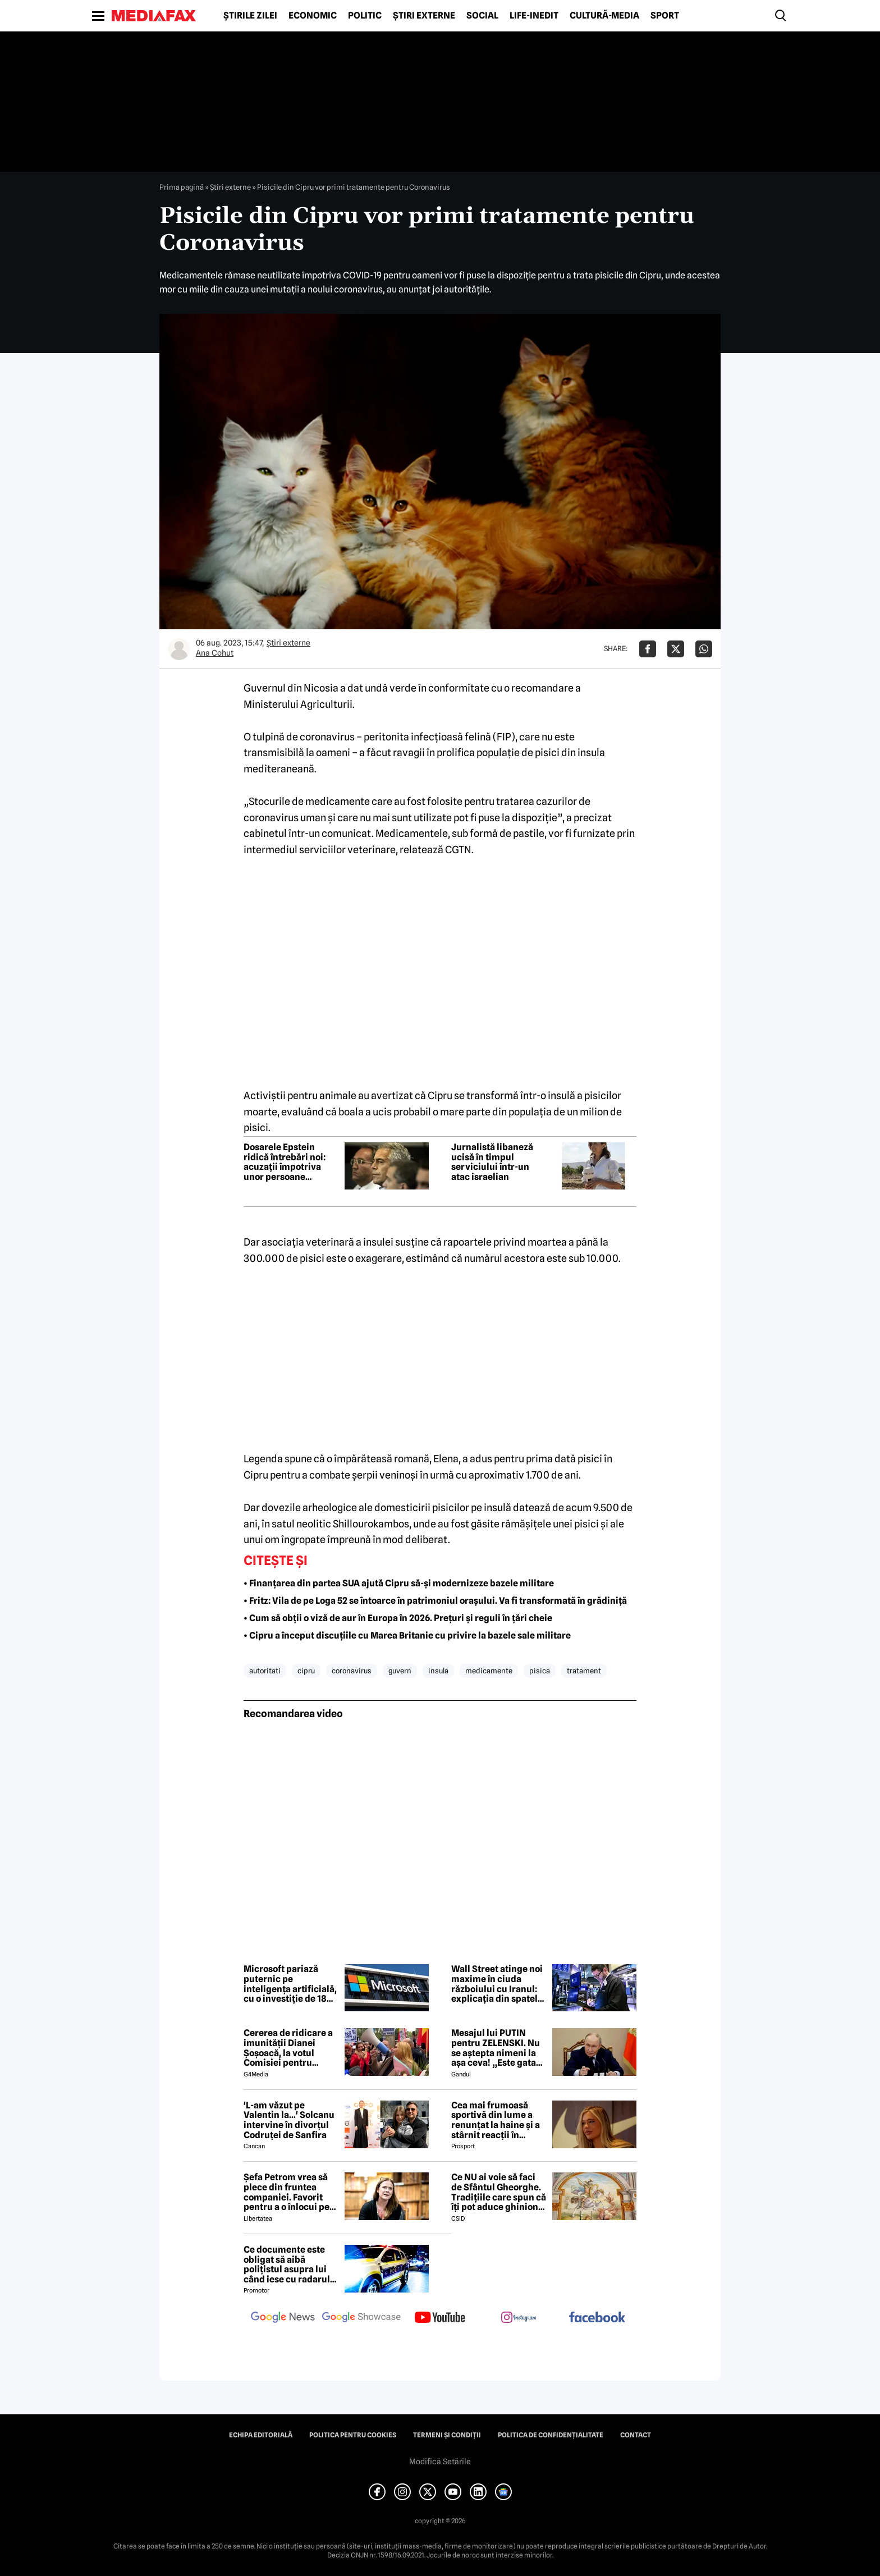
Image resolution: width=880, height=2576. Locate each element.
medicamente (488, 1670)
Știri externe (424, 15)
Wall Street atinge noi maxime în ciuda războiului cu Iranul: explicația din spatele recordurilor (497, 1983)
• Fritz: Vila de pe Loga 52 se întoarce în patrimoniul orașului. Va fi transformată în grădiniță (435, 1600)
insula (438, 1670)
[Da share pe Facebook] (647, 648)
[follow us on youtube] (440, 2318)
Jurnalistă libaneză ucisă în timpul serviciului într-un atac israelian (492, 1162)
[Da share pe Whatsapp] (703, 648)
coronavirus (352, 1670)
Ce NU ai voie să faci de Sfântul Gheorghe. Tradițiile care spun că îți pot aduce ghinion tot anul (498, 2192)
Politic (365, 15)
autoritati (265, 1670)
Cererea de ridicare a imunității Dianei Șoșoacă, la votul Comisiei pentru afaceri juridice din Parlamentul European (288, 2047)
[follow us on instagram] (518, 2318)
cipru (306, 1670)
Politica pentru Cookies (352, 2435)
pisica (539, 1670)
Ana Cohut (214, 652)
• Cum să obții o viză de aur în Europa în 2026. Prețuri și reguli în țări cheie (398, 1618)
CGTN (458, 849)
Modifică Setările (440, 2461)
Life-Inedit (534, 15)
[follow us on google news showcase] (361, 2318)
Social (482, 15)
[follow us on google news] (283, 2318)
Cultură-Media (604, 15)
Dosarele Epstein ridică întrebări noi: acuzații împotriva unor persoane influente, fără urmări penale (290, 1162)
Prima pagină (181, 186)
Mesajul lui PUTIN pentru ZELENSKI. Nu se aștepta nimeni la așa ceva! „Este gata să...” (495, 2047)
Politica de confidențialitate (550, 2435)
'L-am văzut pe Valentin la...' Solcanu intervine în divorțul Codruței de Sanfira (289, 2120)
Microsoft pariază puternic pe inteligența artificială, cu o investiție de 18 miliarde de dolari (290, 1983)
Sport (664, 15)
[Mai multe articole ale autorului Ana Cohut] (179, 649)
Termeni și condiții (447, 2435)
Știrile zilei (250, 15)
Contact (635, 2435)
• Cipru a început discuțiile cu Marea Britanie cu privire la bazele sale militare (407, 1635)
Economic (312, 15)
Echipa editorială (260, 2435)
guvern (399, 1670)
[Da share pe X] (675, 648)
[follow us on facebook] (597, 2318)
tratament (584, 1670)
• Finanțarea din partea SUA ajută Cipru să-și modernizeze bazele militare (399, 1583)
